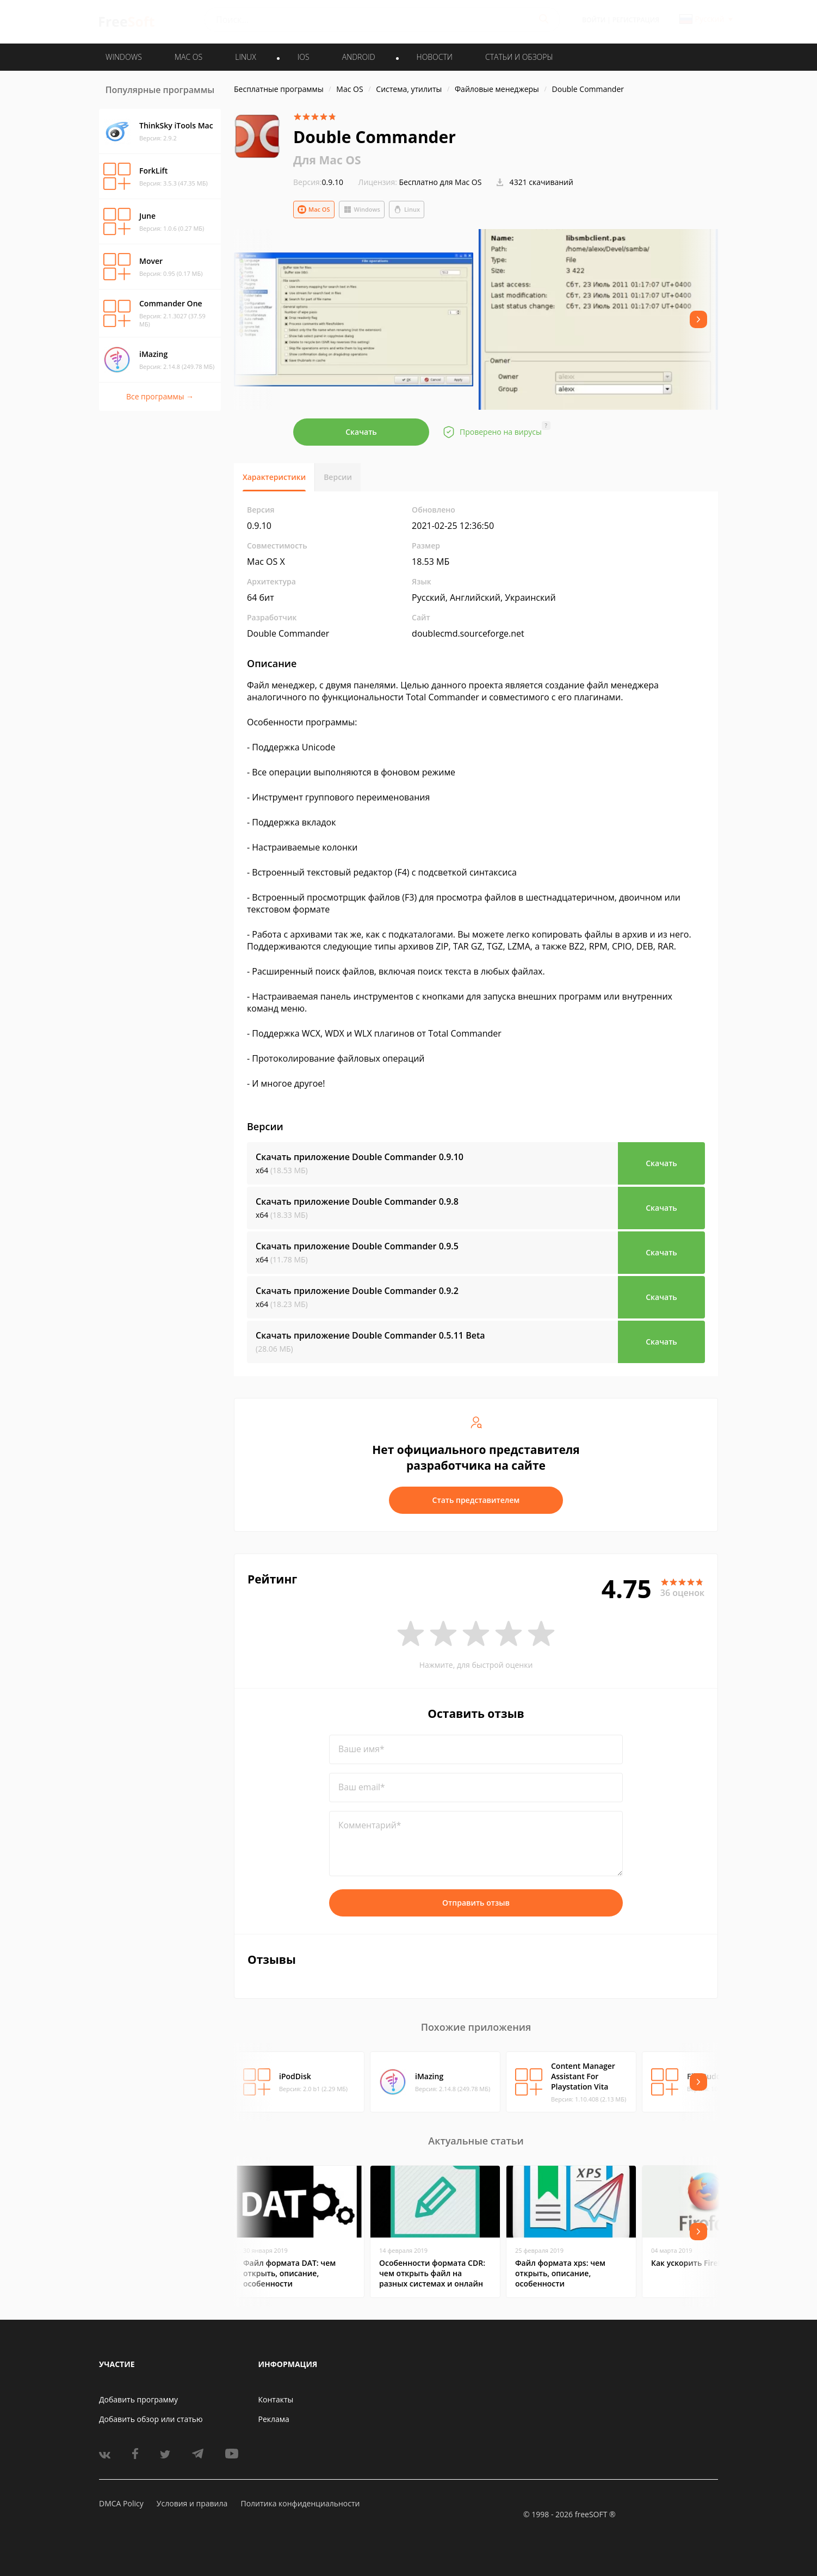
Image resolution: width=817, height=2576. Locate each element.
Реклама (273, 2419)
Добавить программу (138, 2399)
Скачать (361, 432)
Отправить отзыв (476, 1902)
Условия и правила (192, 2503)
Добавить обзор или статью (151, 2419)
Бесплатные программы (279, 89)
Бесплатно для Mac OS (440, 182)
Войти (593, 19)
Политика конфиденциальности (300, 2503)
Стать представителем (476, 1500)
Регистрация (635, 19)
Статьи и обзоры (519, 57)
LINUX (245, 57)
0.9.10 (318, 182)
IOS (304, 57)
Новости (435, 57)
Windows (361, 209)
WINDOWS (124, 57)
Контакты (276, 2399)
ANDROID (358, 57)
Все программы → (160, 396)
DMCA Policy (121, 2503)
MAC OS (188, 57)
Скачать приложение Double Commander (359, 1157)
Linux (406, 209)
